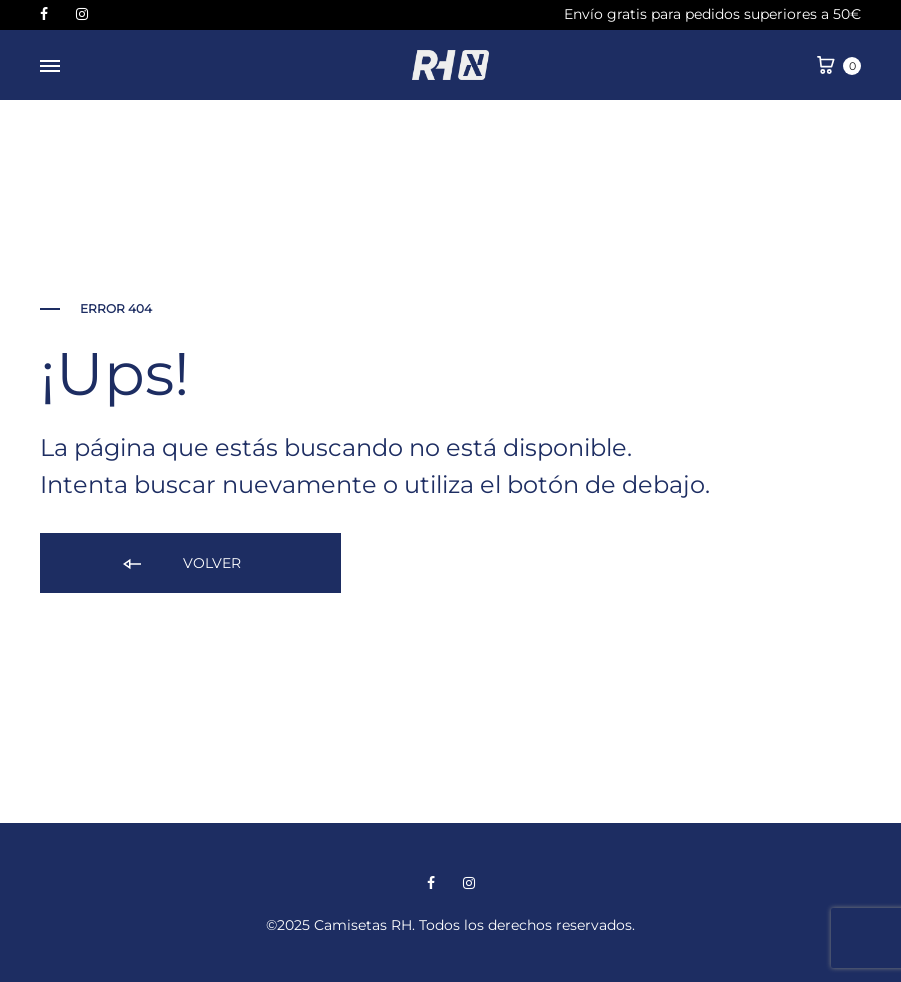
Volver (180, 564)
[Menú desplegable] (50, 67)
